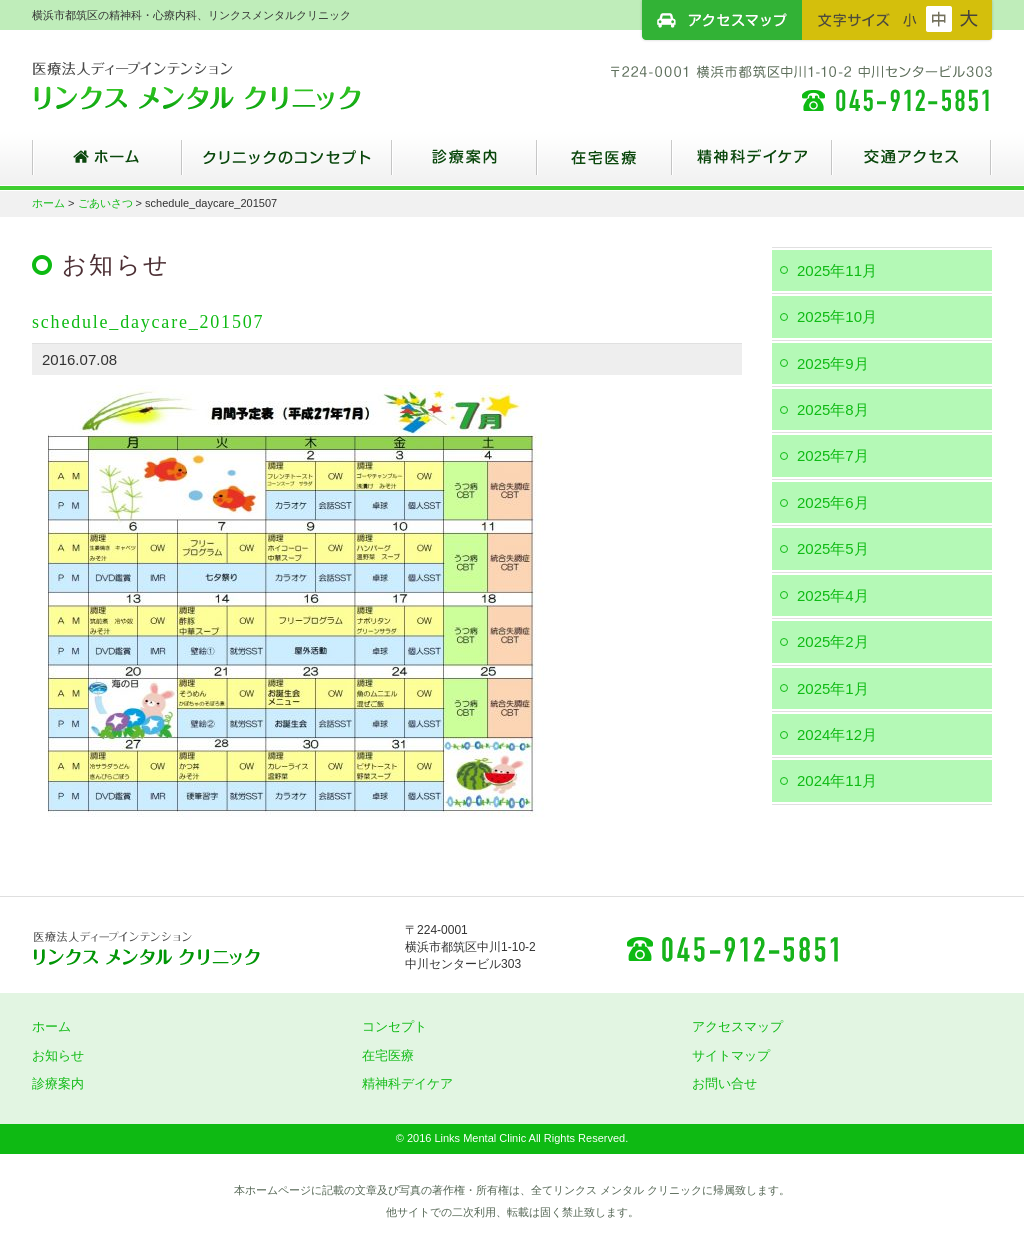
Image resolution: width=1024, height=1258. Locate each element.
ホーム (107, 165)
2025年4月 (833, 595)
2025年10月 (837, 316)
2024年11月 (837, 780)
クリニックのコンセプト (287, 165)
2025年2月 (833, 641)
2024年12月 (837, 734)
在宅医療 (604, 165)
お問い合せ (724, 1083)
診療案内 (464, 165)
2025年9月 (833, 363)
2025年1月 (833, 688)
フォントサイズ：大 (969, 19)
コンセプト (394, 1026)
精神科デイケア (752, 165)
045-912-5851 (732, 948)
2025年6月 (833, 502)
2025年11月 (837, 270)
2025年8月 (833, 409)
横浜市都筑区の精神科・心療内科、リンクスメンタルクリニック (232, 85)
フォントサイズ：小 (910, 19)
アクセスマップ (722, 20)
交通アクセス (912, 165)
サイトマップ (731, 1055)
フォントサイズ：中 (939, 19)
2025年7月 (833, 455)
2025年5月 (833, 548)
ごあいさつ (105, 203)
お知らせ (58, 1055)
